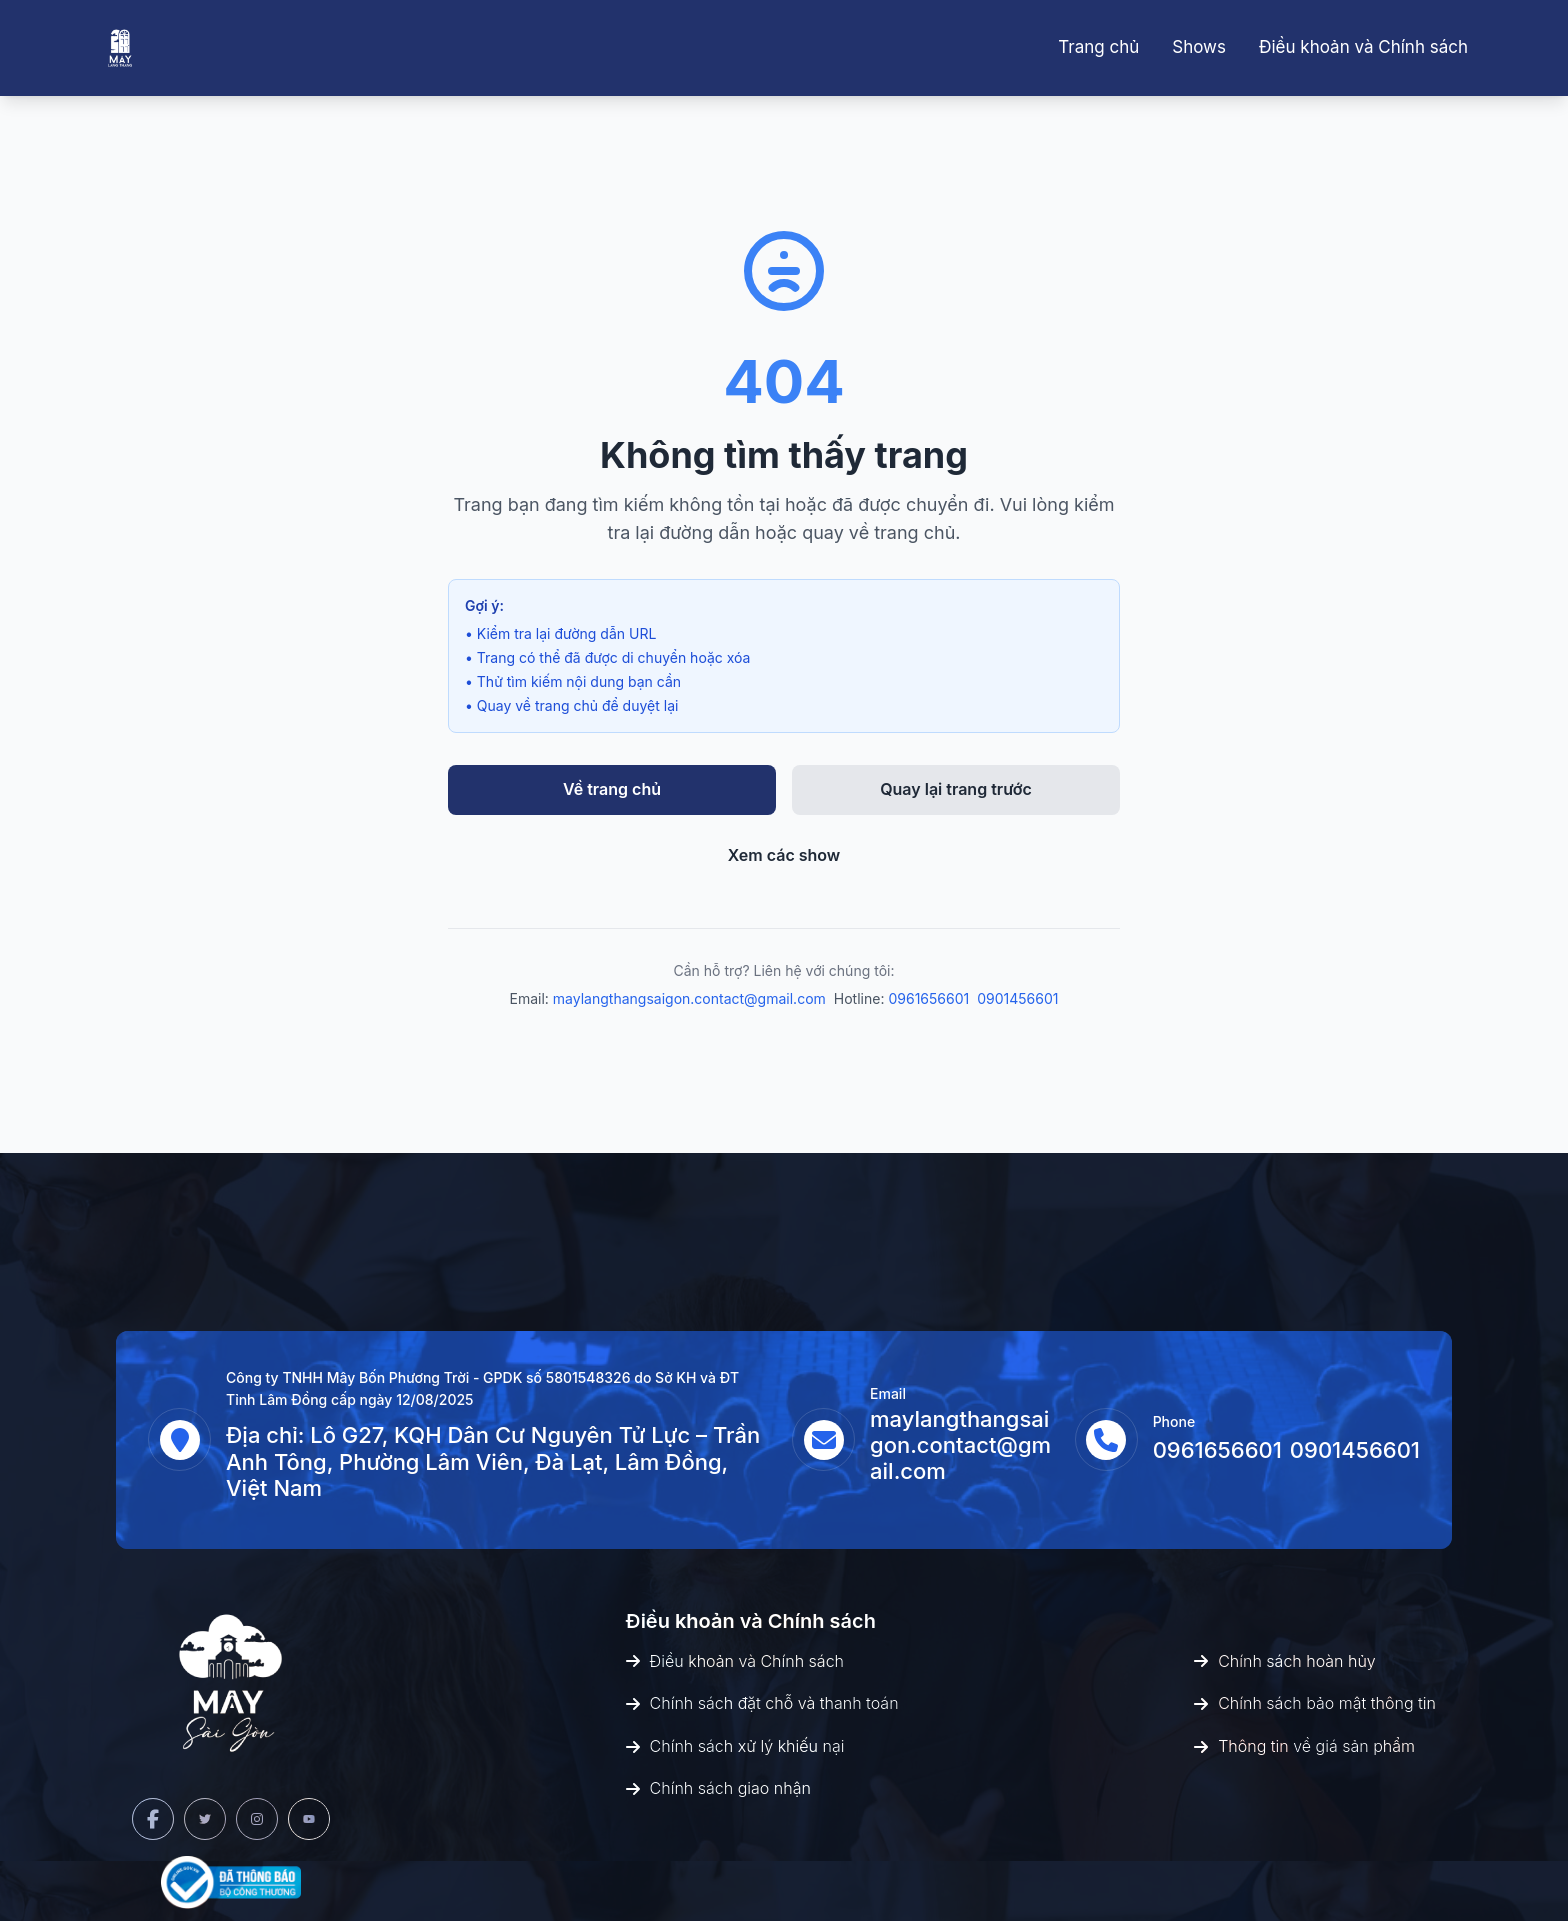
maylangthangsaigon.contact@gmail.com (689, 998)
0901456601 (1017, 998)
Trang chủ (1098, 47)
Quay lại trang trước (956, 789)
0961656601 (928, 998)
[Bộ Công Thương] (231, 1882)
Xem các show (784, 855)
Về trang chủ (612, 789)
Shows (1199, 47)
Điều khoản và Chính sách (1363, 47)
